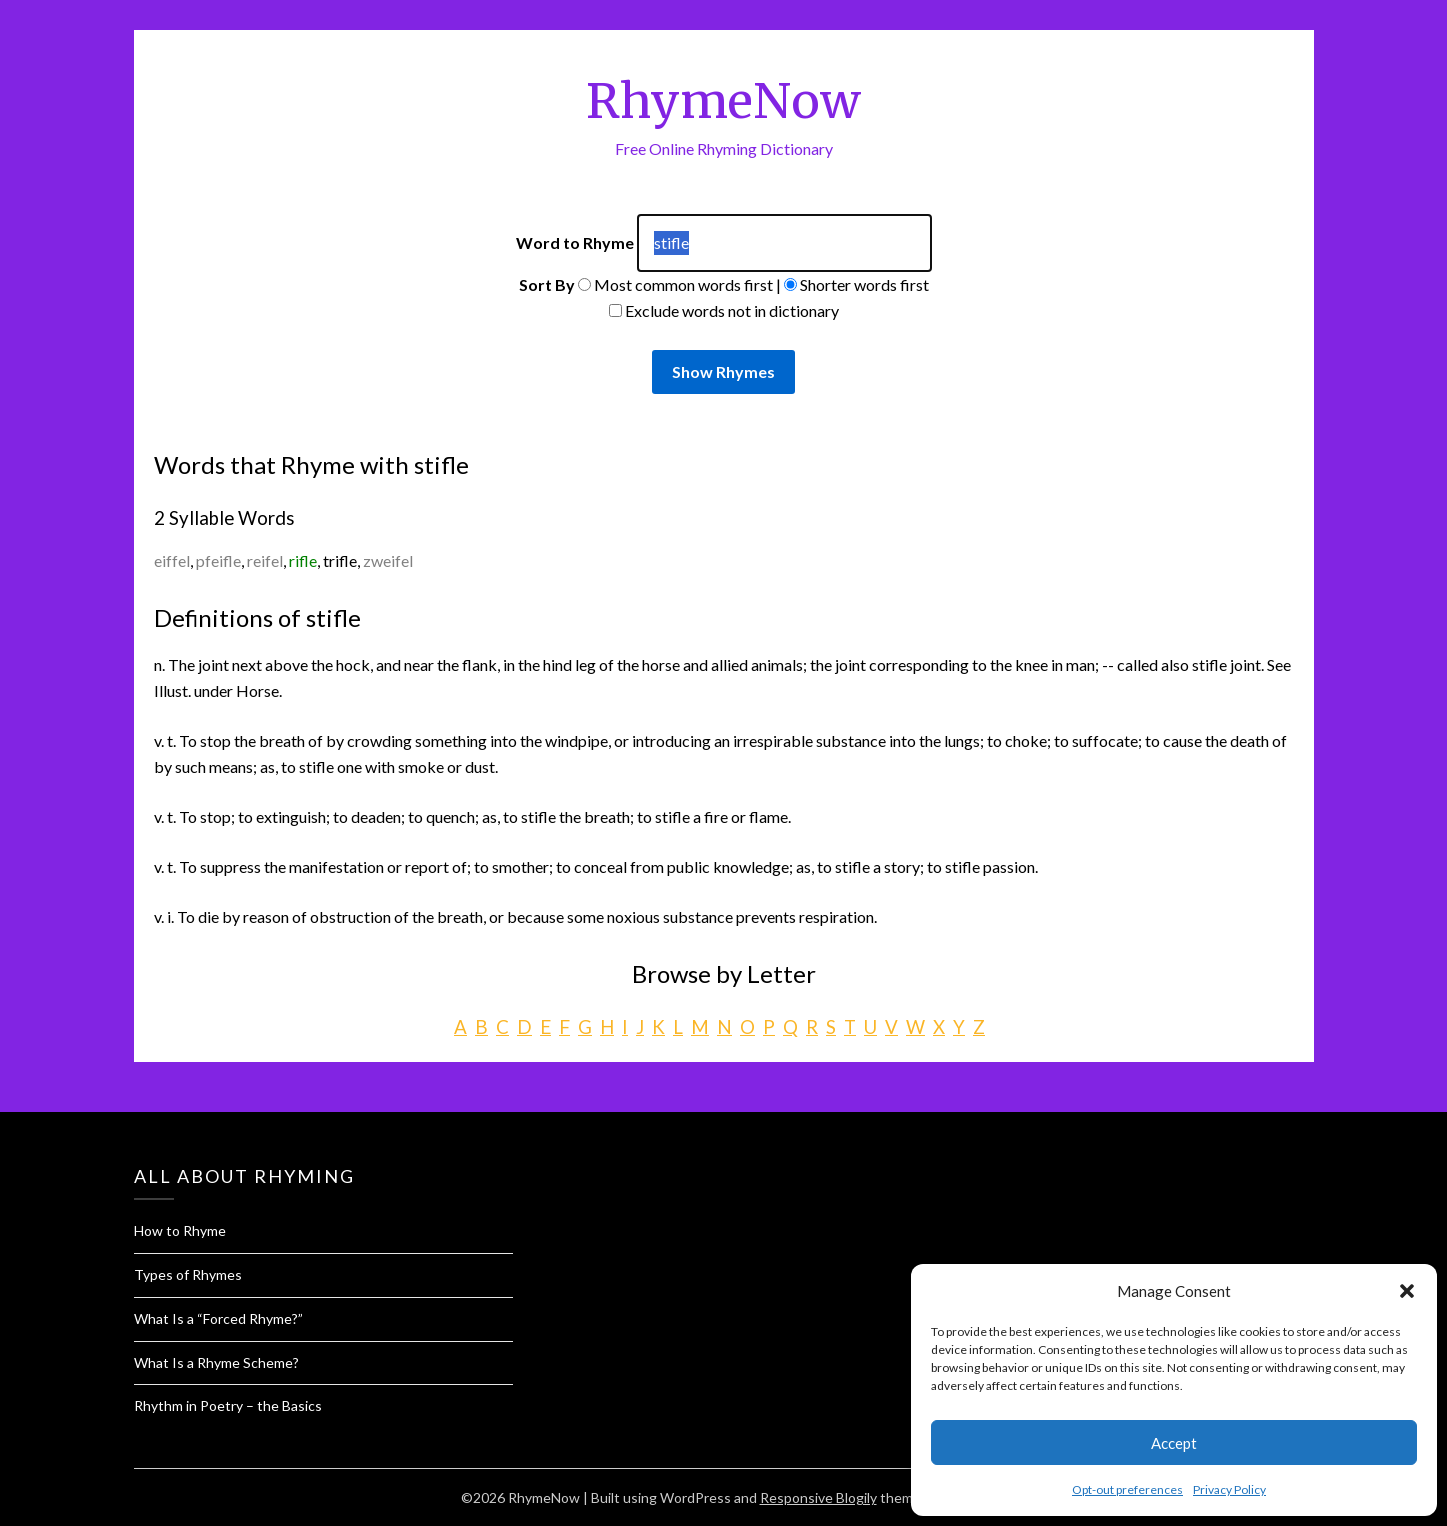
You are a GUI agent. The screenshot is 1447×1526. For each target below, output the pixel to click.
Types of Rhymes (188, 1274)
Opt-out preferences (1127, 1489)
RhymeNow (723, 101)
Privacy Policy (1229, 1489)
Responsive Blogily (818, 1497)
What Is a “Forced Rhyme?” (218, 1318)
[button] (1407, 1291)
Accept (1174, 1443)
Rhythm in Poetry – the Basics (228, 1405)
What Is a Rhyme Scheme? (216, 1362)
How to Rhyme (180, 1230)
